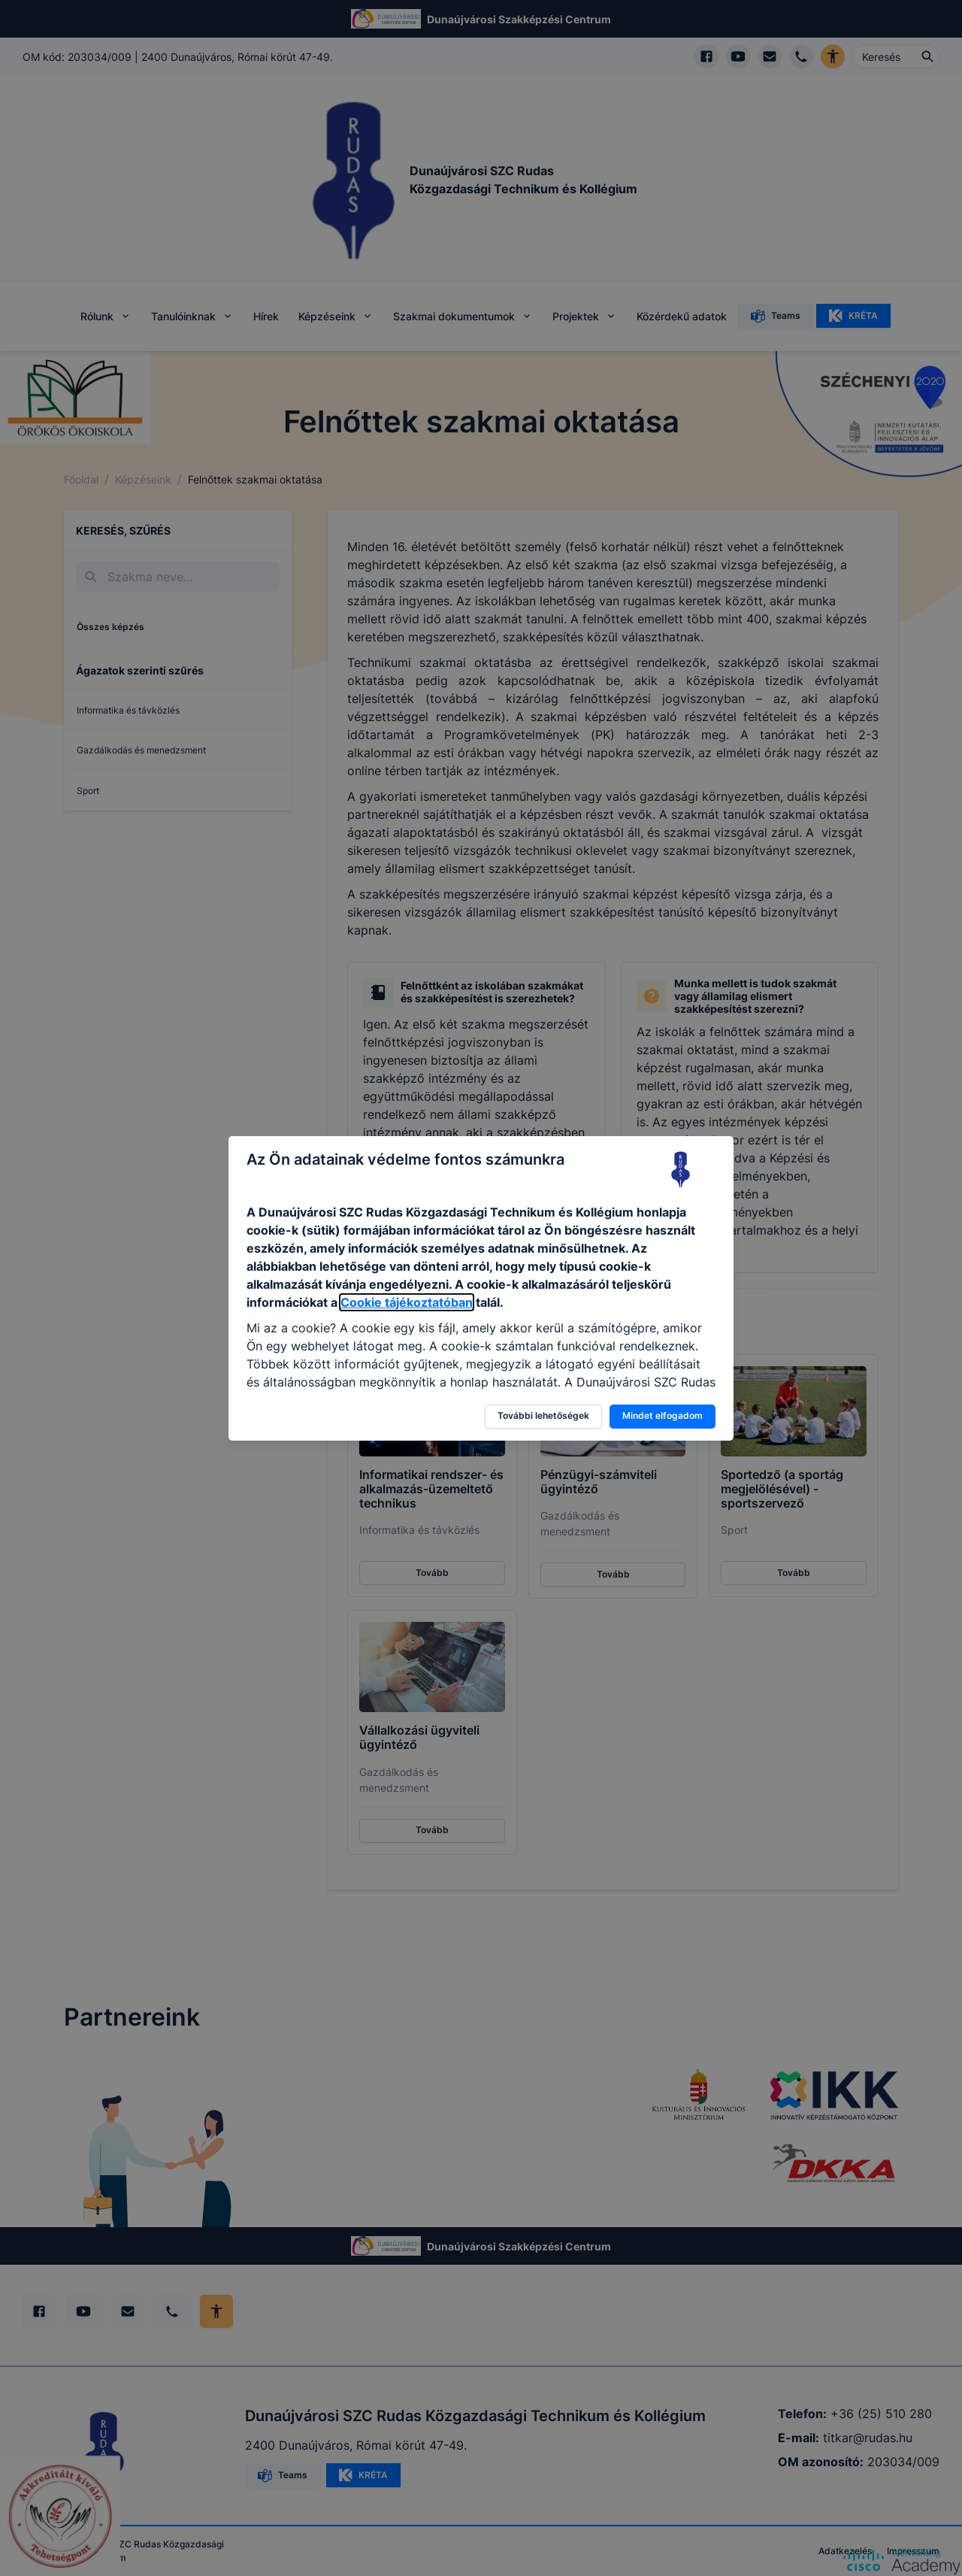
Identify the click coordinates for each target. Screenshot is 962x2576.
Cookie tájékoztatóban (406, 1302)
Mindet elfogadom (662, 1415)
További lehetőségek (543, 1415)
